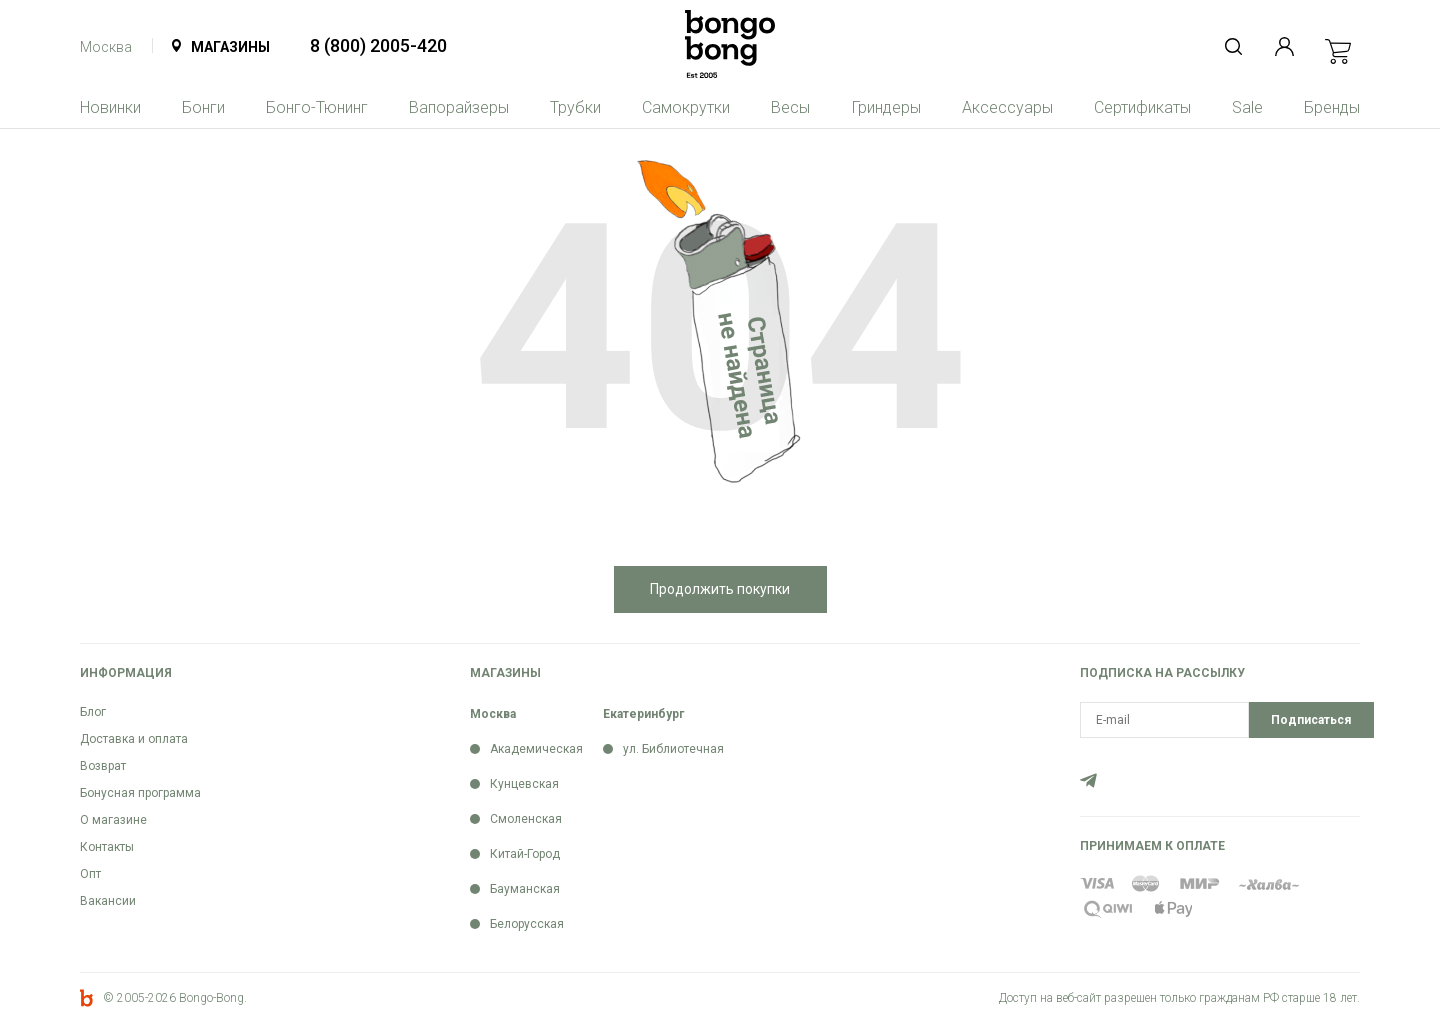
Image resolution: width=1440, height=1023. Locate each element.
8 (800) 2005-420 (378, 45)
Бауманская (525, 889)
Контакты (107, 847)
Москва (106, 47)
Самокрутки (686, 107)
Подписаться (1311, 720)
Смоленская (526, 819)
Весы (790, 107)
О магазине (113, 820)
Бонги (203, 107)
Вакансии (108, 901)
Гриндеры (886, 107)
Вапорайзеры (459, 107)
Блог (93, 712)
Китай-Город (525, 854)
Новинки (110, 107)
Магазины (230, 47)
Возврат (103, 766)
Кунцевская (524, 784)
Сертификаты (1142, 107)
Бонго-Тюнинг (317, 107)
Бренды (1332, 107)
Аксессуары (1007, 107)
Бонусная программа (140, 793)
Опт (90, 874)
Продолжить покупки (720, 589)
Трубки (575, 107)
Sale (1247, 107)
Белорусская (527, 924)
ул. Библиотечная (673, 749)
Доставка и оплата (134, 739)
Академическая (536, 749)
